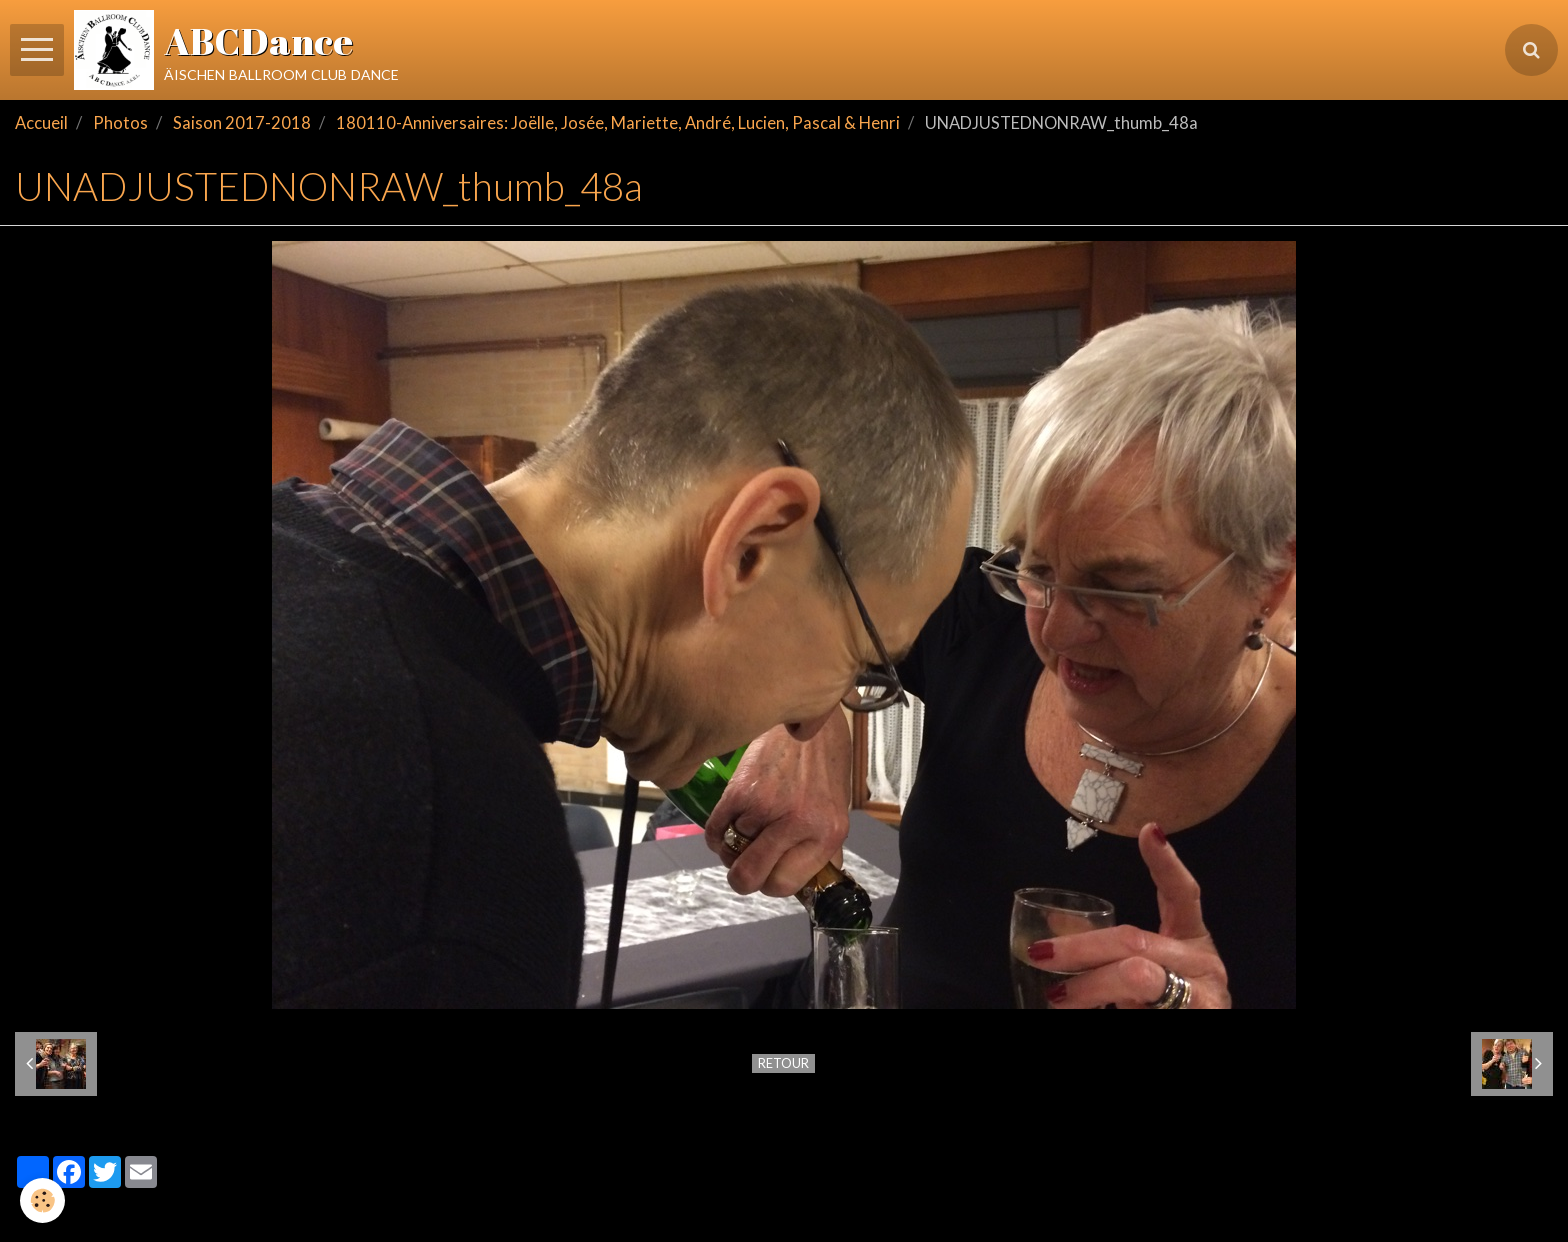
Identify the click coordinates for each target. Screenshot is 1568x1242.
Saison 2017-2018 (242, 123)
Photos (120, 123)
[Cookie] (42, 1200)
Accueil (41, 123)
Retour (783, 1063)
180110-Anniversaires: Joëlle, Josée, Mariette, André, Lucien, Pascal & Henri (618, 123)
